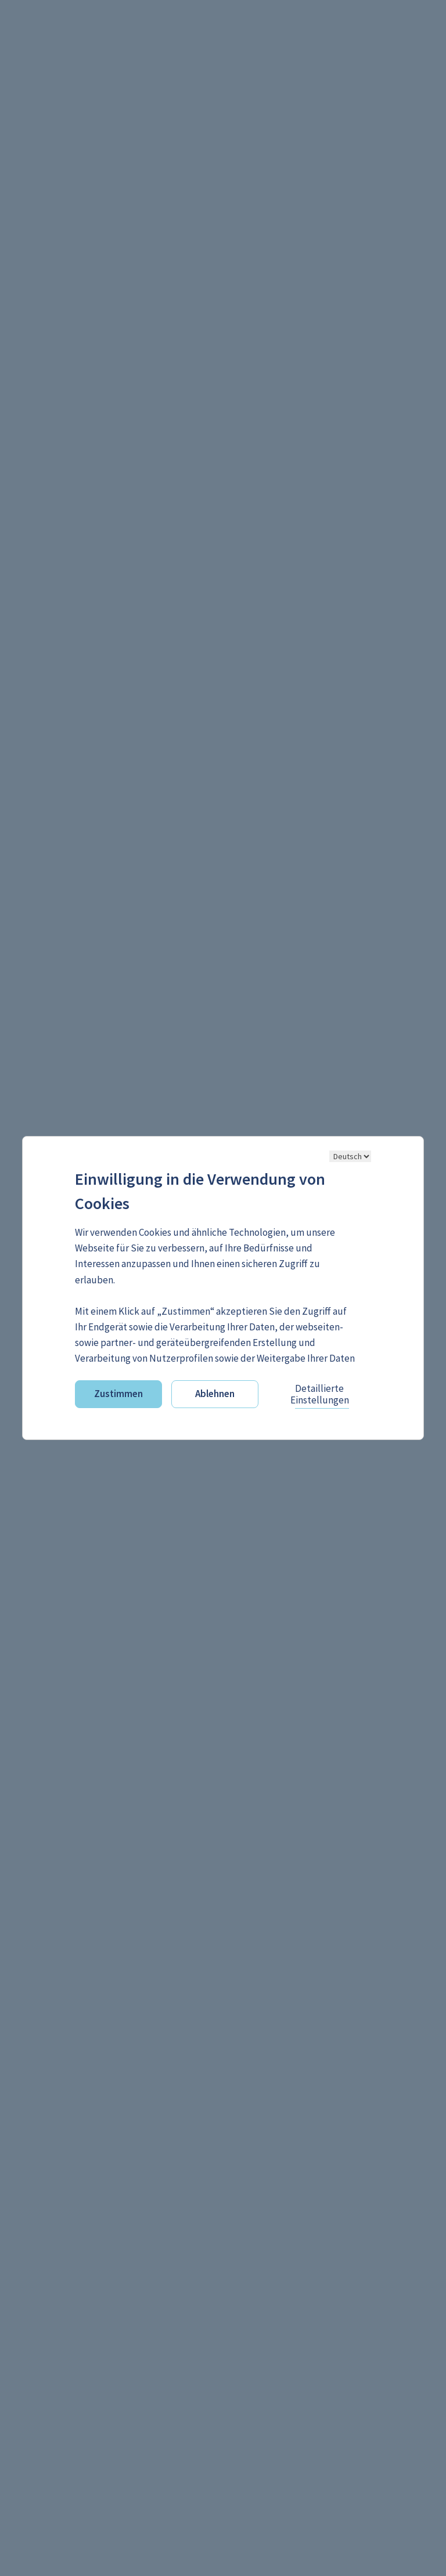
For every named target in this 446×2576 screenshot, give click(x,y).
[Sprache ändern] (350, 1156)
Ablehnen (215, 1393)
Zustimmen (118, 1393)
